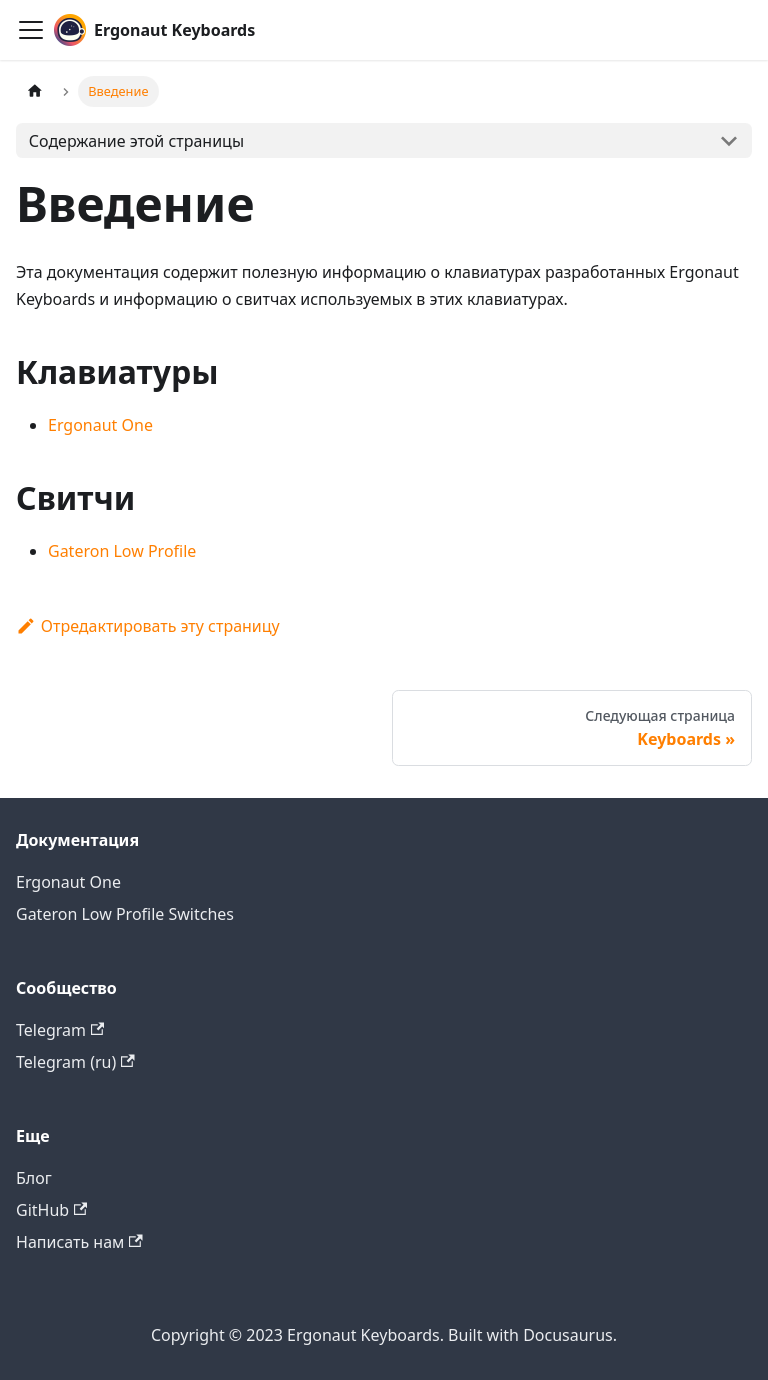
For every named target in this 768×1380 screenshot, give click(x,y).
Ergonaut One (100, 425)
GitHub (51, 1210)
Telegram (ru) (75, 1062)
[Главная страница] (35, 91)
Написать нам (79, 1242)
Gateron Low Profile (122, 551)
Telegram (60, 1030)
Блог (34, 1178)
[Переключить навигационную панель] (31, 30)
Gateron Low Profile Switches (125, 914)
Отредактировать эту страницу (148, 626)
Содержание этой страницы (136, 141)
